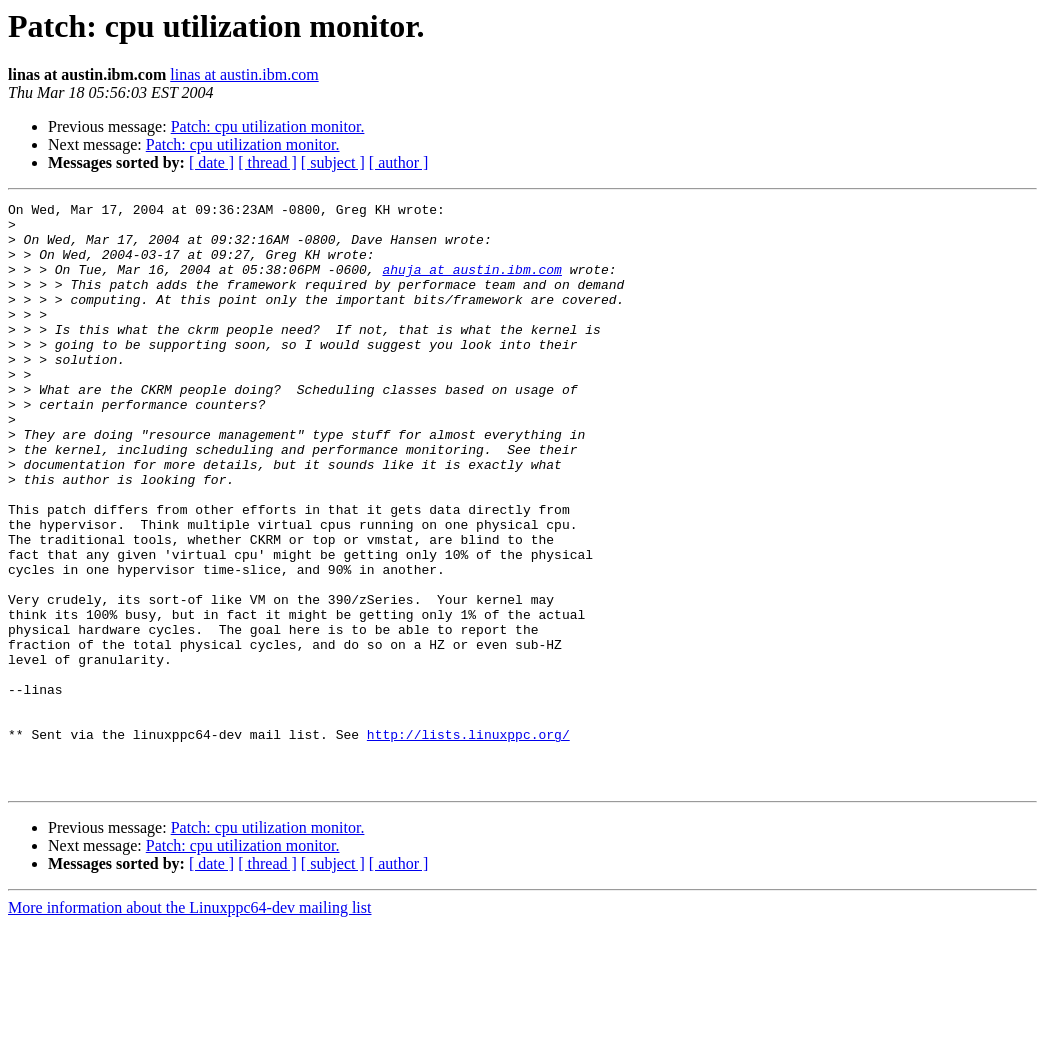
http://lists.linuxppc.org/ (468, 842)
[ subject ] (333, 162)
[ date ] (211, 162)
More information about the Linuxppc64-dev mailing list (189, 1024)
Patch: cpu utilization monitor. (268, 126)
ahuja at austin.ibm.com (471, 284)
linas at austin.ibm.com (244, 74)
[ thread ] (267, 162)
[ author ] (399, 162)
